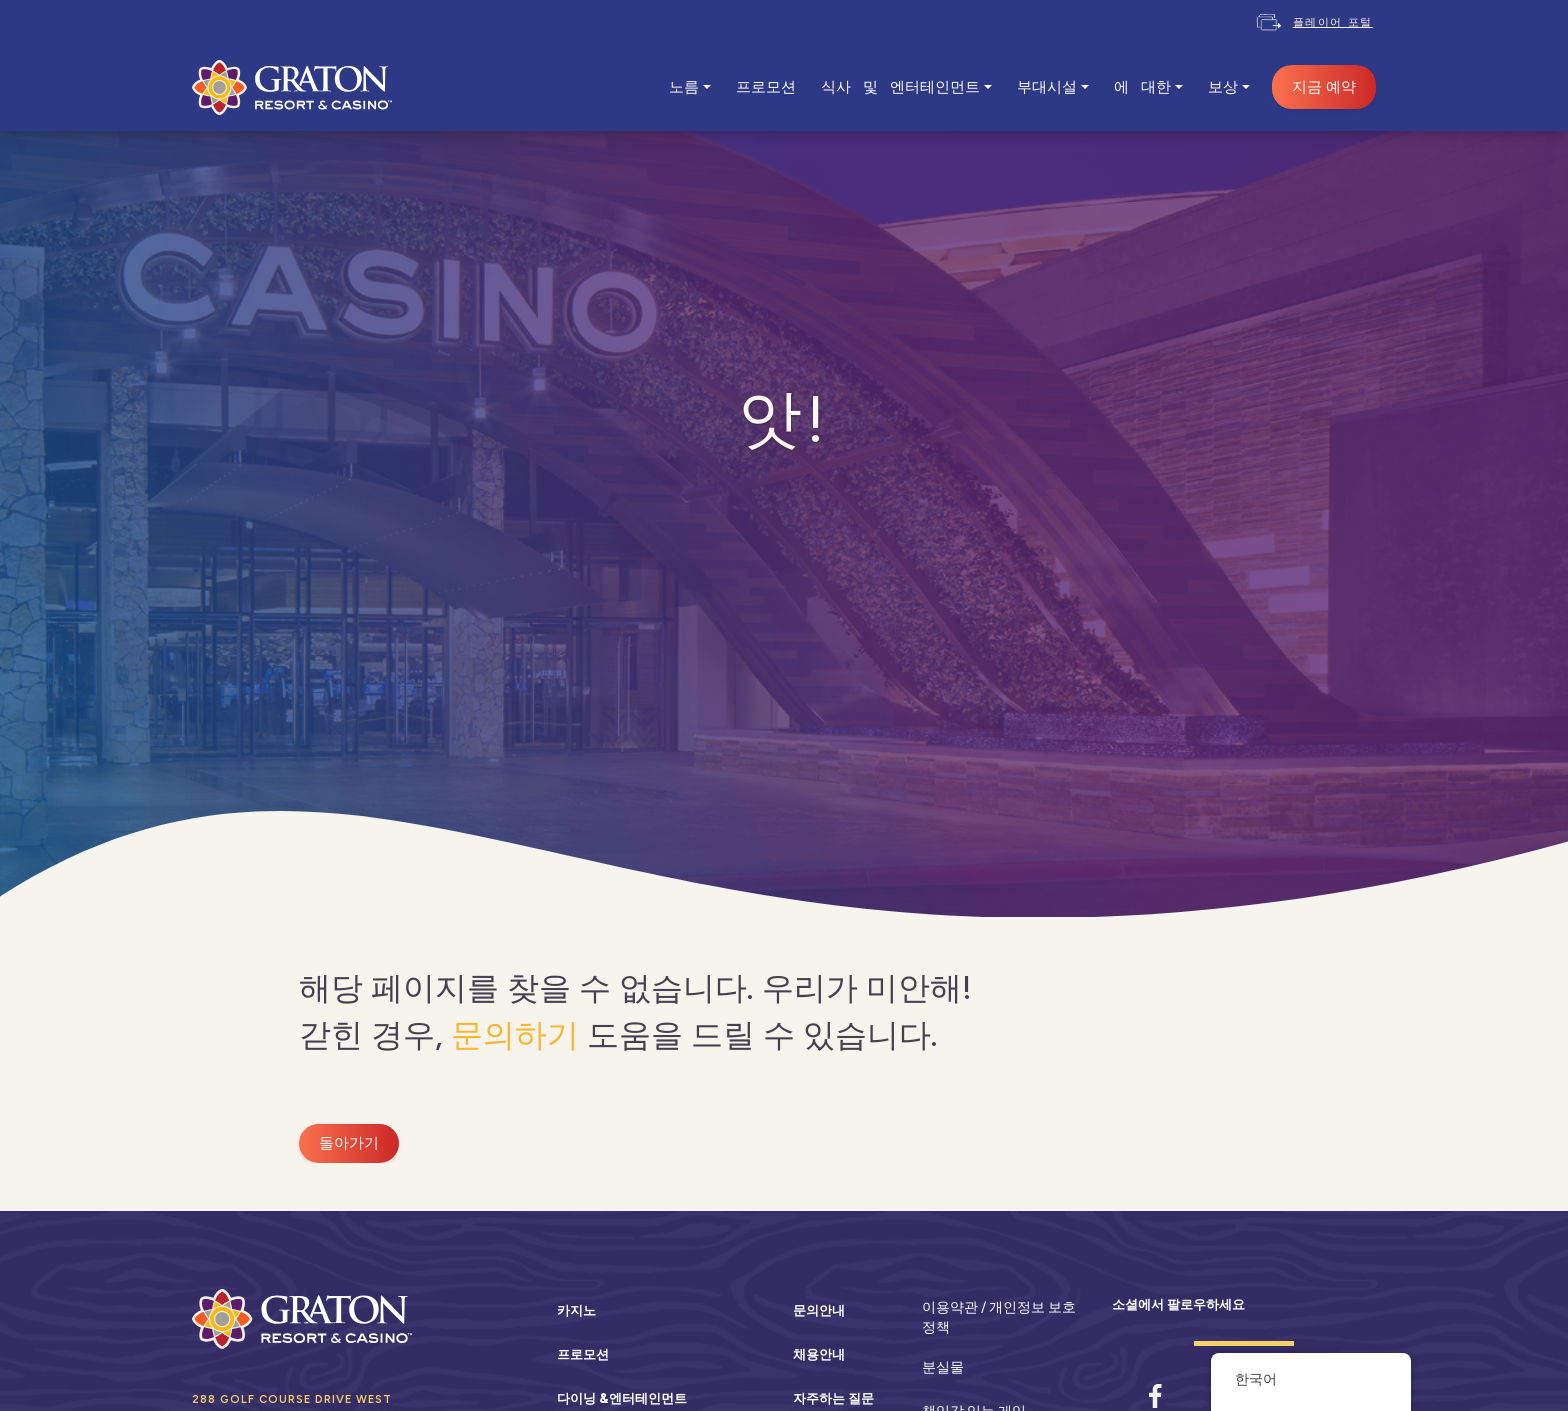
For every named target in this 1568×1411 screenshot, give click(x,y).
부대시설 (1047, 87)
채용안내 (819, 1354)
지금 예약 (1324, 87)
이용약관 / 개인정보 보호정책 (999, 1317)
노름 (684, 87)
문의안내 (819, 1310)
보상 (1223, 87)
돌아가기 (349, 1143)
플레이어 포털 (1333, 22)
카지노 (576, 1310)
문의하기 (515, 1035)
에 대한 (1142, 87)
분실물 (943, 1367)
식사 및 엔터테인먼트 (900, 87)
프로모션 (766, 87)
